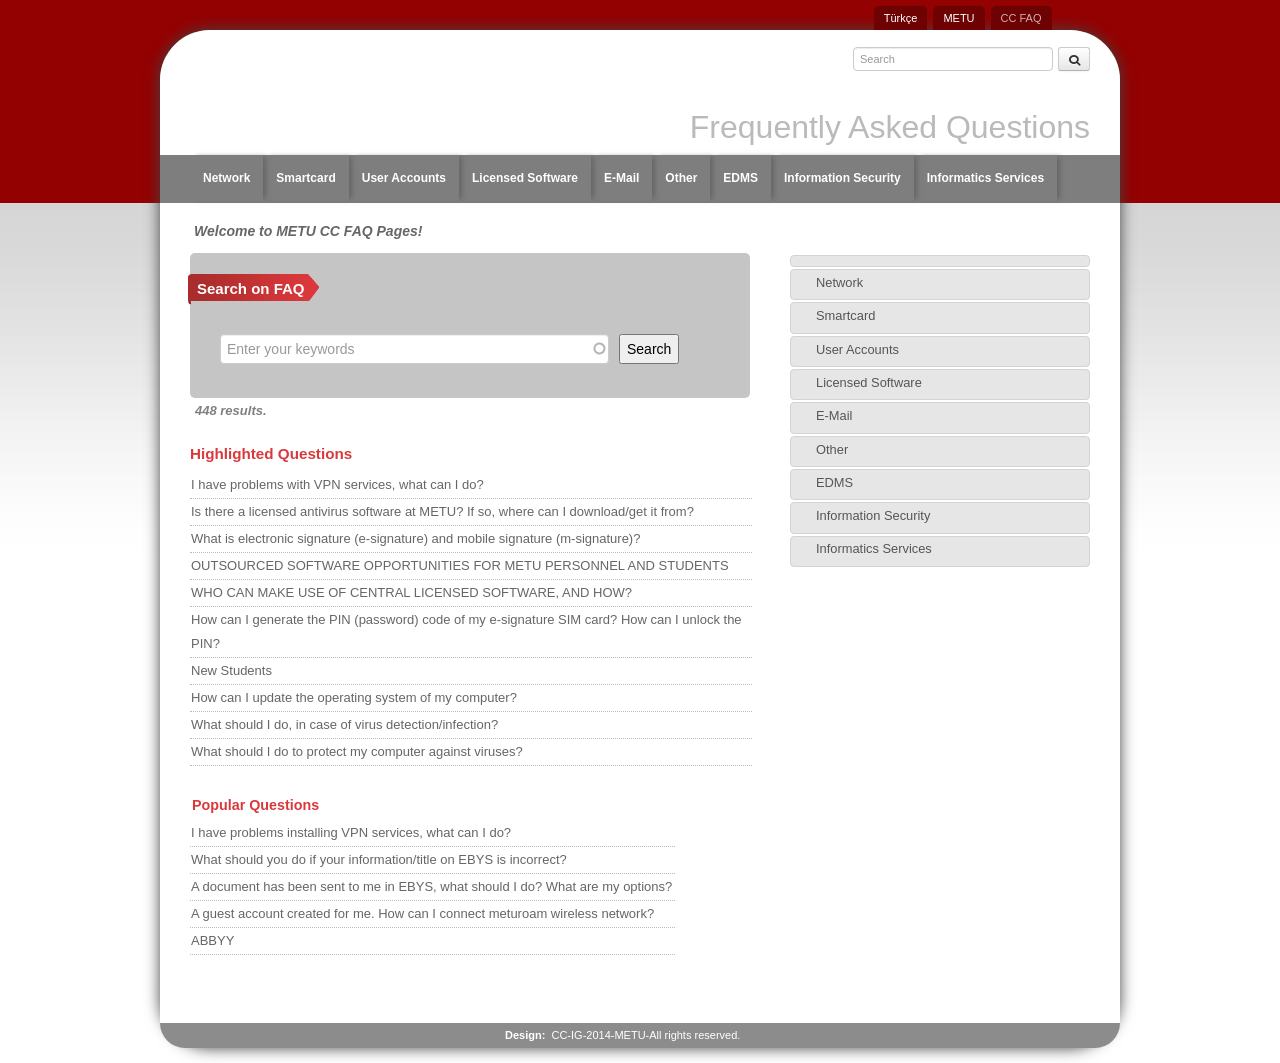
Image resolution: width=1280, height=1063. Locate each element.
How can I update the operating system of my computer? (354, 697)
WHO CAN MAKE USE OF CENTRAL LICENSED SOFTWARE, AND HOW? (411, 592)
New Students (231, 670)
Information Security (842, 178)
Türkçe (901, 18)
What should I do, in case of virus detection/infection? (344, 724)
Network (226, 178)
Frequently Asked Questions (890, 127)
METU (958, 18)
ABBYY (212, 940)
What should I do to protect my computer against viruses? (357, 751)
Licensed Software (525, 178)
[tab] (940, 261)
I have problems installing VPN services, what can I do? (351, 832)
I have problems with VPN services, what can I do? (337, 484)
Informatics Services (985, 178)
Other (681, 178)
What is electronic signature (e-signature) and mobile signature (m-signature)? (415, 538)
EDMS (740, 178)
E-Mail (621, 178)
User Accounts (404, 178)
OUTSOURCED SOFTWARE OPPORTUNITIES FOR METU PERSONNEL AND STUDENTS (460, 565)
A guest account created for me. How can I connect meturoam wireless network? (422, 913)
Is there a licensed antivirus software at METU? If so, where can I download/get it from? (442, 511)
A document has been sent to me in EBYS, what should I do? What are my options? (431, 886)
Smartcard (305, 178)
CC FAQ (1021, 18)
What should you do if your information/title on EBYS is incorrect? (379, 859)
